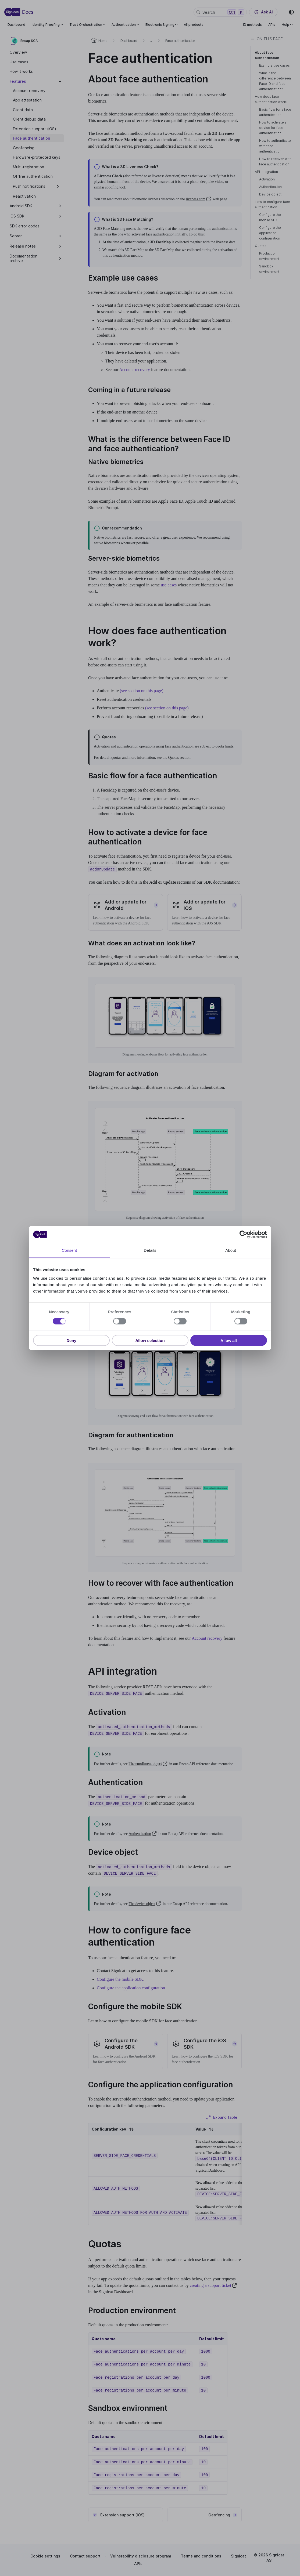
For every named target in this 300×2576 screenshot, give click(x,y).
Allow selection (150, 1340)
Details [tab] (150, 1250)
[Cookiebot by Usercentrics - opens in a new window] (243, 1235)
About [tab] (230, 1250)
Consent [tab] (69, 1250)
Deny (71, 1340)
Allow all (228, 1340)
